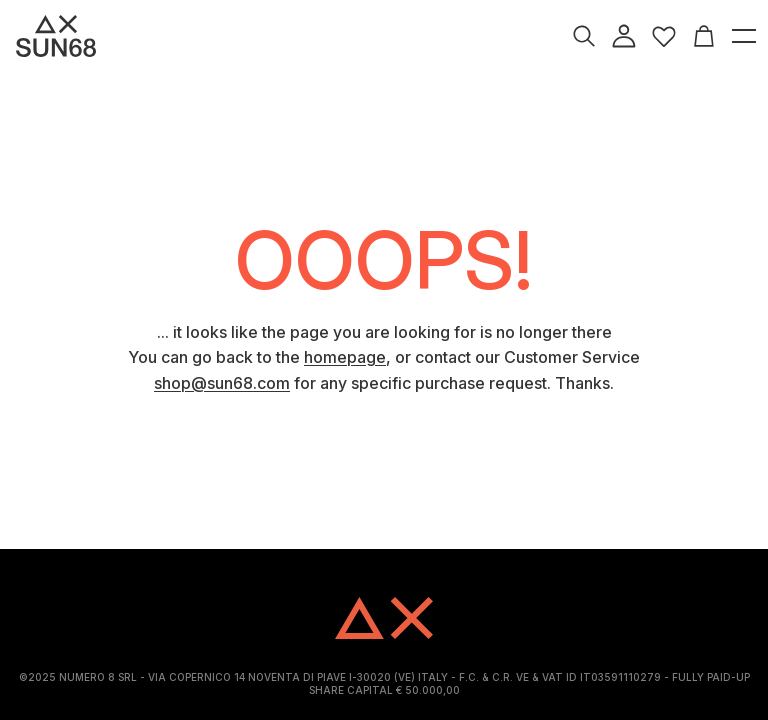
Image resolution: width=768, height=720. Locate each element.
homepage (345, 357)
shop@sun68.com (222, 383)
